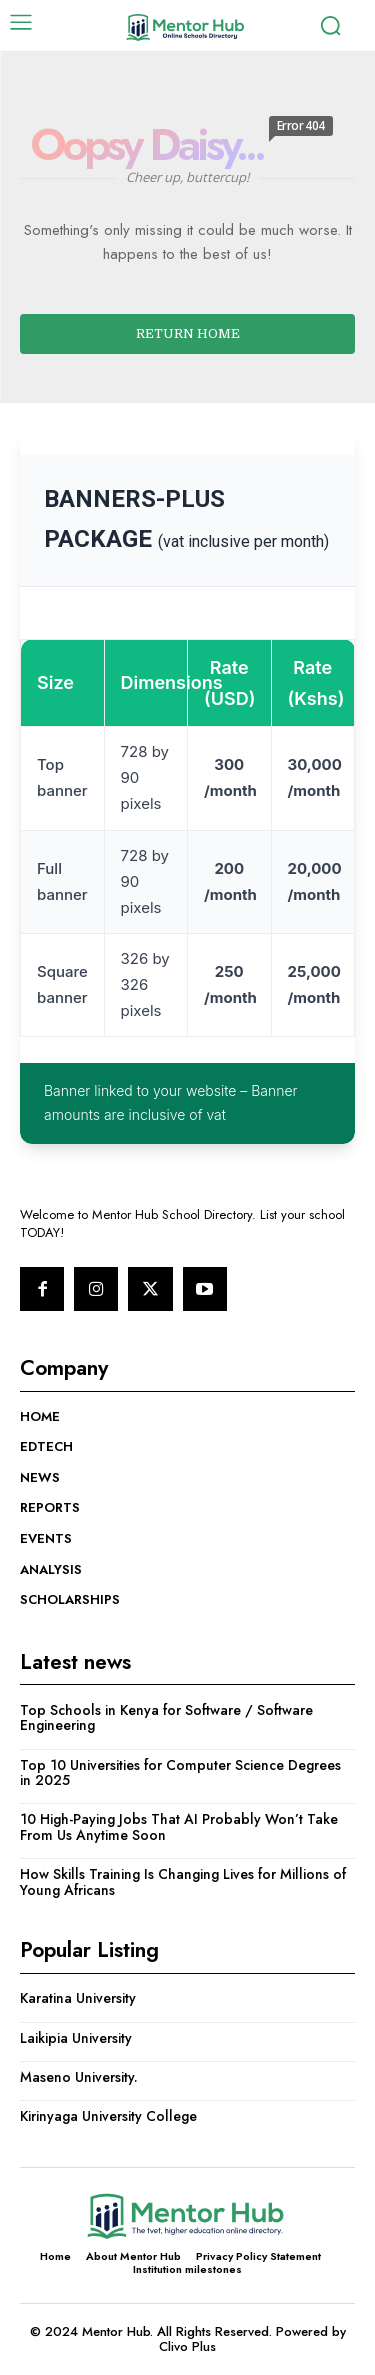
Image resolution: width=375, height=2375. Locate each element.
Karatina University (78, 1998)
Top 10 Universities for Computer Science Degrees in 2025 (180, 1772)
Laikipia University (76, 2038)
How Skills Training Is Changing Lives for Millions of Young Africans (183, 1881)
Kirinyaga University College (108, 2116)
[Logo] (185, 27)
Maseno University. (79, 2077)
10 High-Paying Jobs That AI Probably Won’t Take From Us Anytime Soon (179, 1826)
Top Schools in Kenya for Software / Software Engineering (166, 1717)
